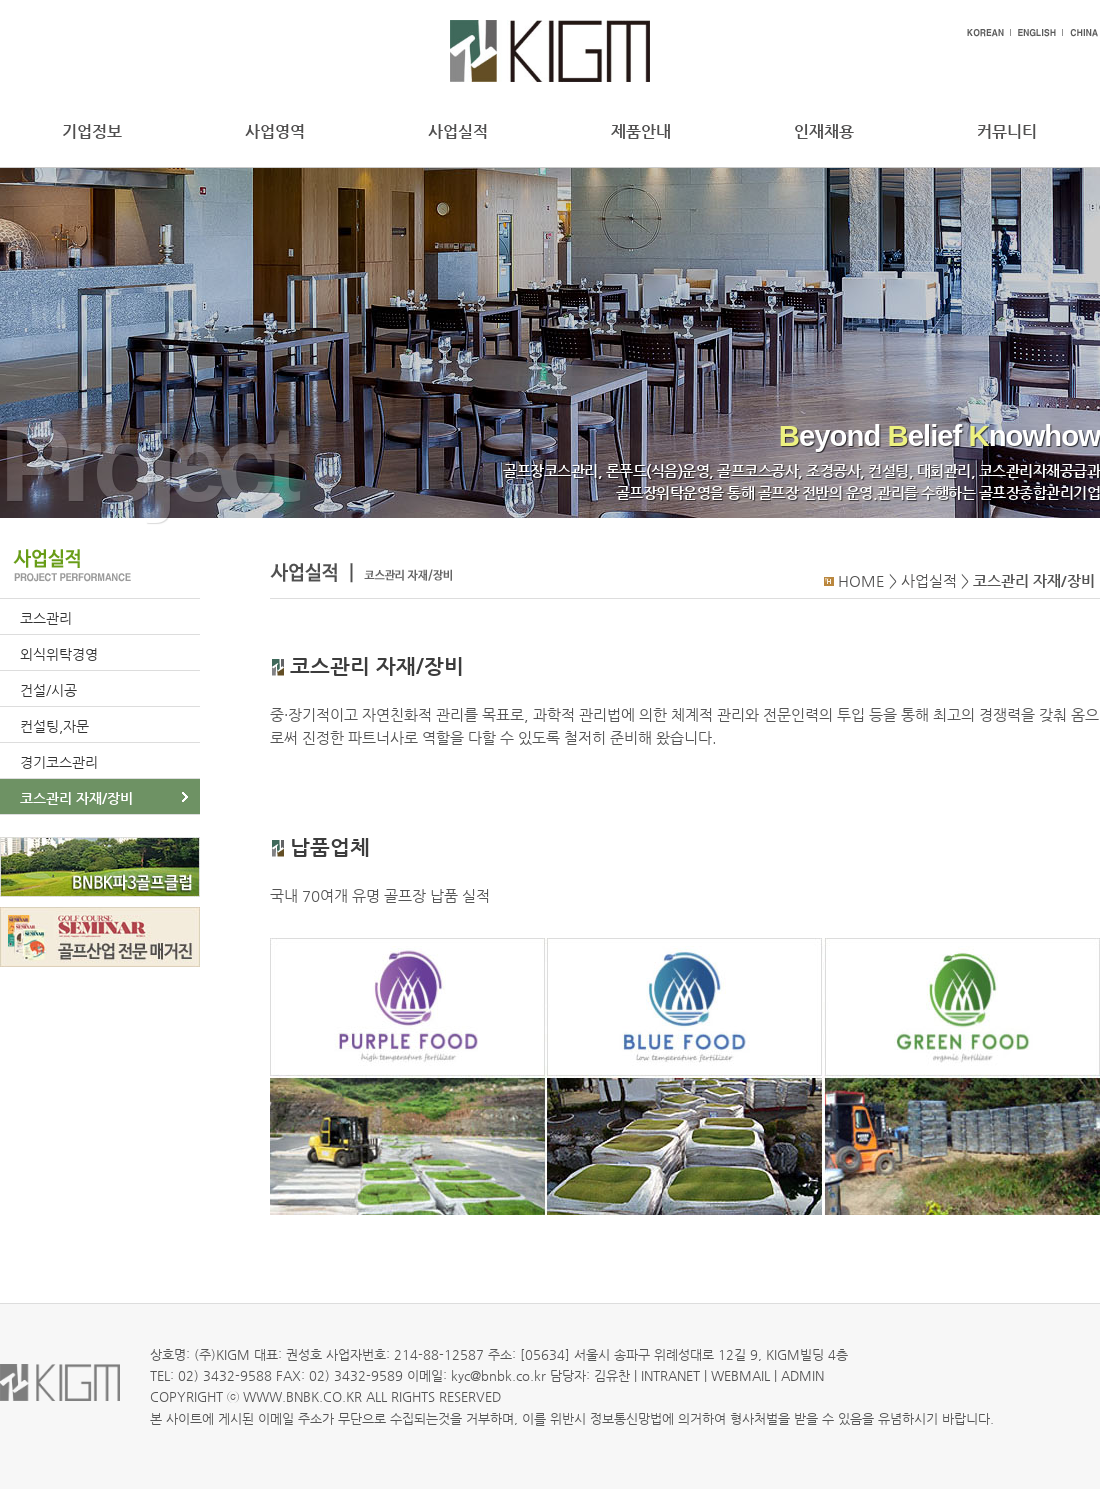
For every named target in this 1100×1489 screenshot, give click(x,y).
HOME (861, 581)
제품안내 (641, 131)
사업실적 (458, 131)
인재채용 (824, 131)
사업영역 (275, 131)
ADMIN (802, 1375)
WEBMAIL (740, 1375)
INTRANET (670, 1375)
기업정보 (92, 131)
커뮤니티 (1007, 131)
